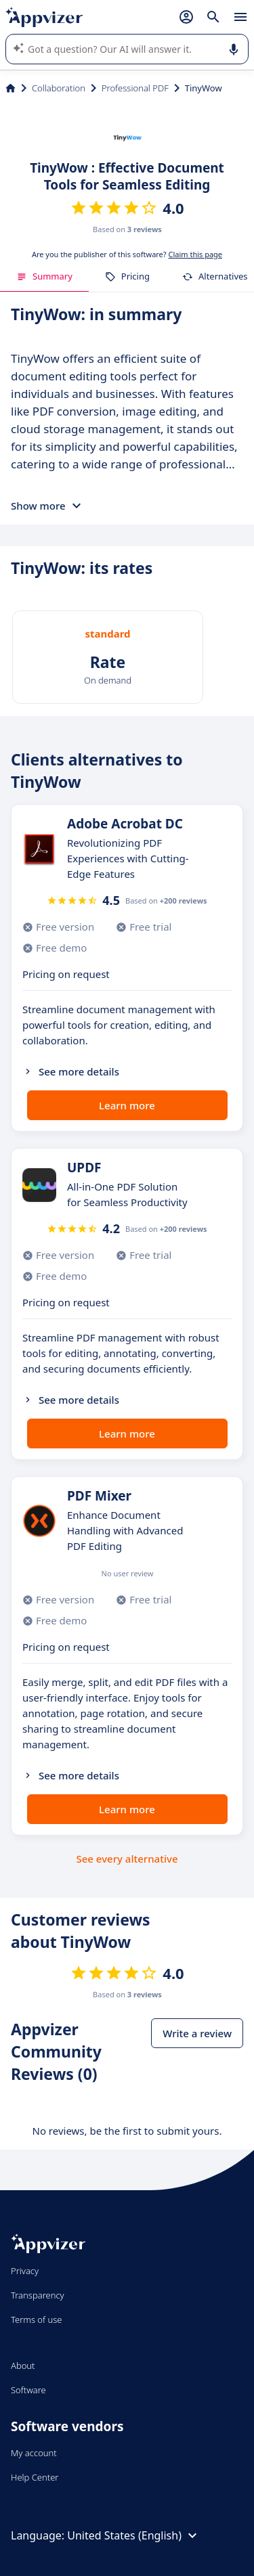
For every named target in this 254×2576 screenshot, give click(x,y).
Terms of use (36, 2319)
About (23, 2365)
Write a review (197, 2033)
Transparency (37, 2295)
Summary (44, 276)
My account (34, 2453)
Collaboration (58, 88)
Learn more (127, 1105)
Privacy (25, 2271)
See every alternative (127, 1858)
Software (28, 2390)
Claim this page (195, 254)
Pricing (127, 276)
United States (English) (133, 2535)
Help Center (35, 2477)
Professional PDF (135, 88)
